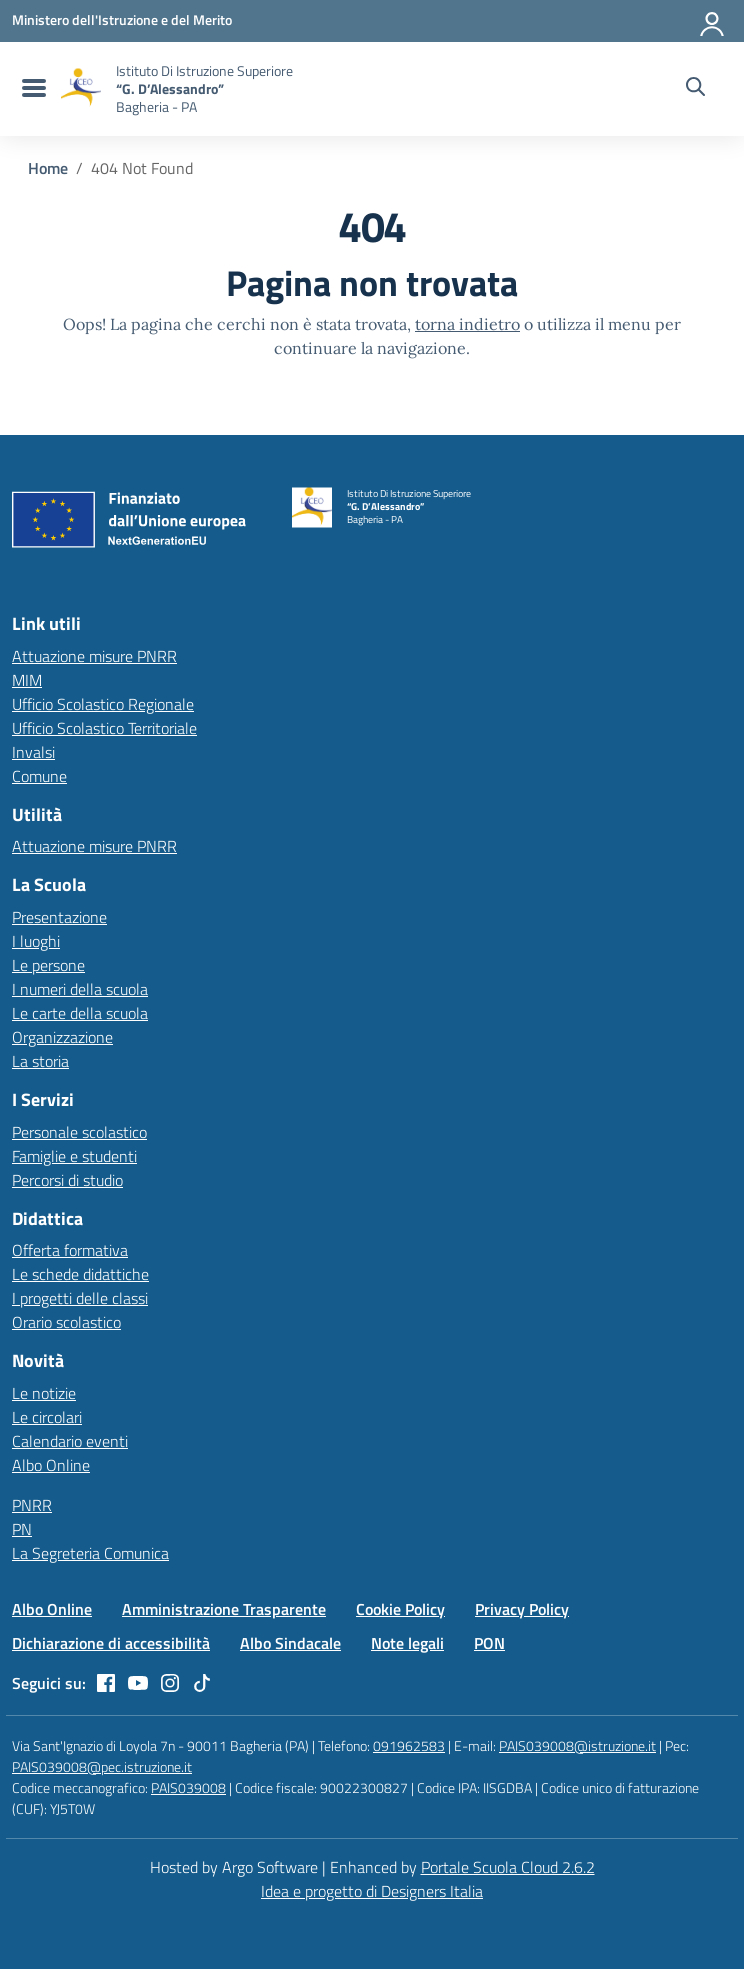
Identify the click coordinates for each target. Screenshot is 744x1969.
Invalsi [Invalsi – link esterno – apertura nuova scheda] (33, 752)
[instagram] (170, 1683)
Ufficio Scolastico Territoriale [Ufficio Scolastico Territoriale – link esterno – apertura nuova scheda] (104, 728)
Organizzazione (62, 1037)
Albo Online (51, 1465)
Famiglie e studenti (74, 1156)
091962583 (409, 1745)
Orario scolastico (66, 1322)
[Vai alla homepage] (81, 88)
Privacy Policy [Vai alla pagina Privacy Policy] (522, 1609)
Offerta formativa (70, 1250)
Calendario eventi (70, 1441)
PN (22, 1529)
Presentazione (59, 917)
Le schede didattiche (80, 1274)
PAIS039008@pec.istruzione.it (102, 1766)
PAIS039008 (188, 1787)
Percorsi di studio (67, 1180)
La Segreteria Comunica (90, 1553)
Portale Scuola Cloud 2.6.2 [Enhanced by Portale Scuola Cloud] (508, 1867)
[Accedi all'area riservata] (713, 20)
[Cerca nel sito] (695, 89)
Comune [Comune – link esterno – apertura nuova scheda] (39, 776)
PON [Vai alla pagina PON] (489, 1643)
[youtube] (138, 1683)
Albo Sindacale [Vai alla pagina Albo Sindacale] (290, 1643)
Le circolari (47, 1417)
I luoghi (36, 941)
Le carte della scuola (80, 1013)
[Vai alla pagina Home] (48, 168)
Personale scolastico (79, 1132)
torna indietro (467, 324)
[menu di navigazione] (31, 89)
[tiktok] (202, 1683)
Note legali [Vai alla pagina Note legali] (407, 1643)
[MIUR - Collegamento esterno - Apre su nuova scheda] (122, 20)
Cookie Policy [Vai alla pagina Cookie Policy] (400, 1609)
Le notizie (44, 1393)
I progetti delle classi (80, 1298)
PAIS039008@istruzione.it (577, 1745)
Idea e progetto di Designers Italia (372, 1891)
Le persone (48, 965)
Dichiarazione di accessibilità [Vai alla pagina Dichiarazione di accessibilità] (111, 1643)
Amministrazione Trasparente (224, 1609)
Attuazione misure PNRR (94, 656)
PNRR (32, 1505)
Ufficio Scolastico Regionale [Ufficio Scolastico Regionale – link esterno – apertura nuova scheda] (103, 704)
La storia (40, 1061)
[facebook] (106, 1683)
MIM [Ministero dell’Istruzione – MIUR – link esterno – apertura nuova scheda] (27, 680)
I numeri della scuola (80, 989)
